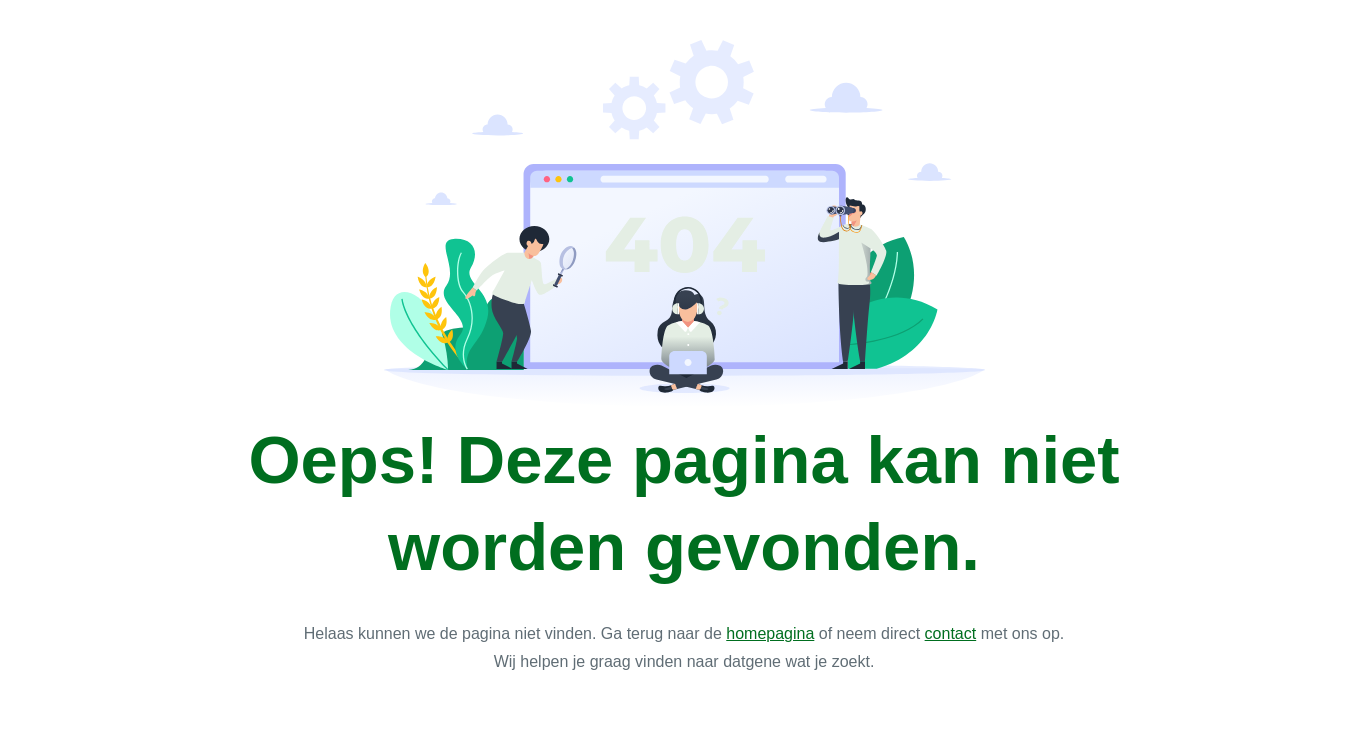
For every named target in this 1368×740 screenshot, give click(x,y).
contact (951, 633)
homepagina (770, 633)
